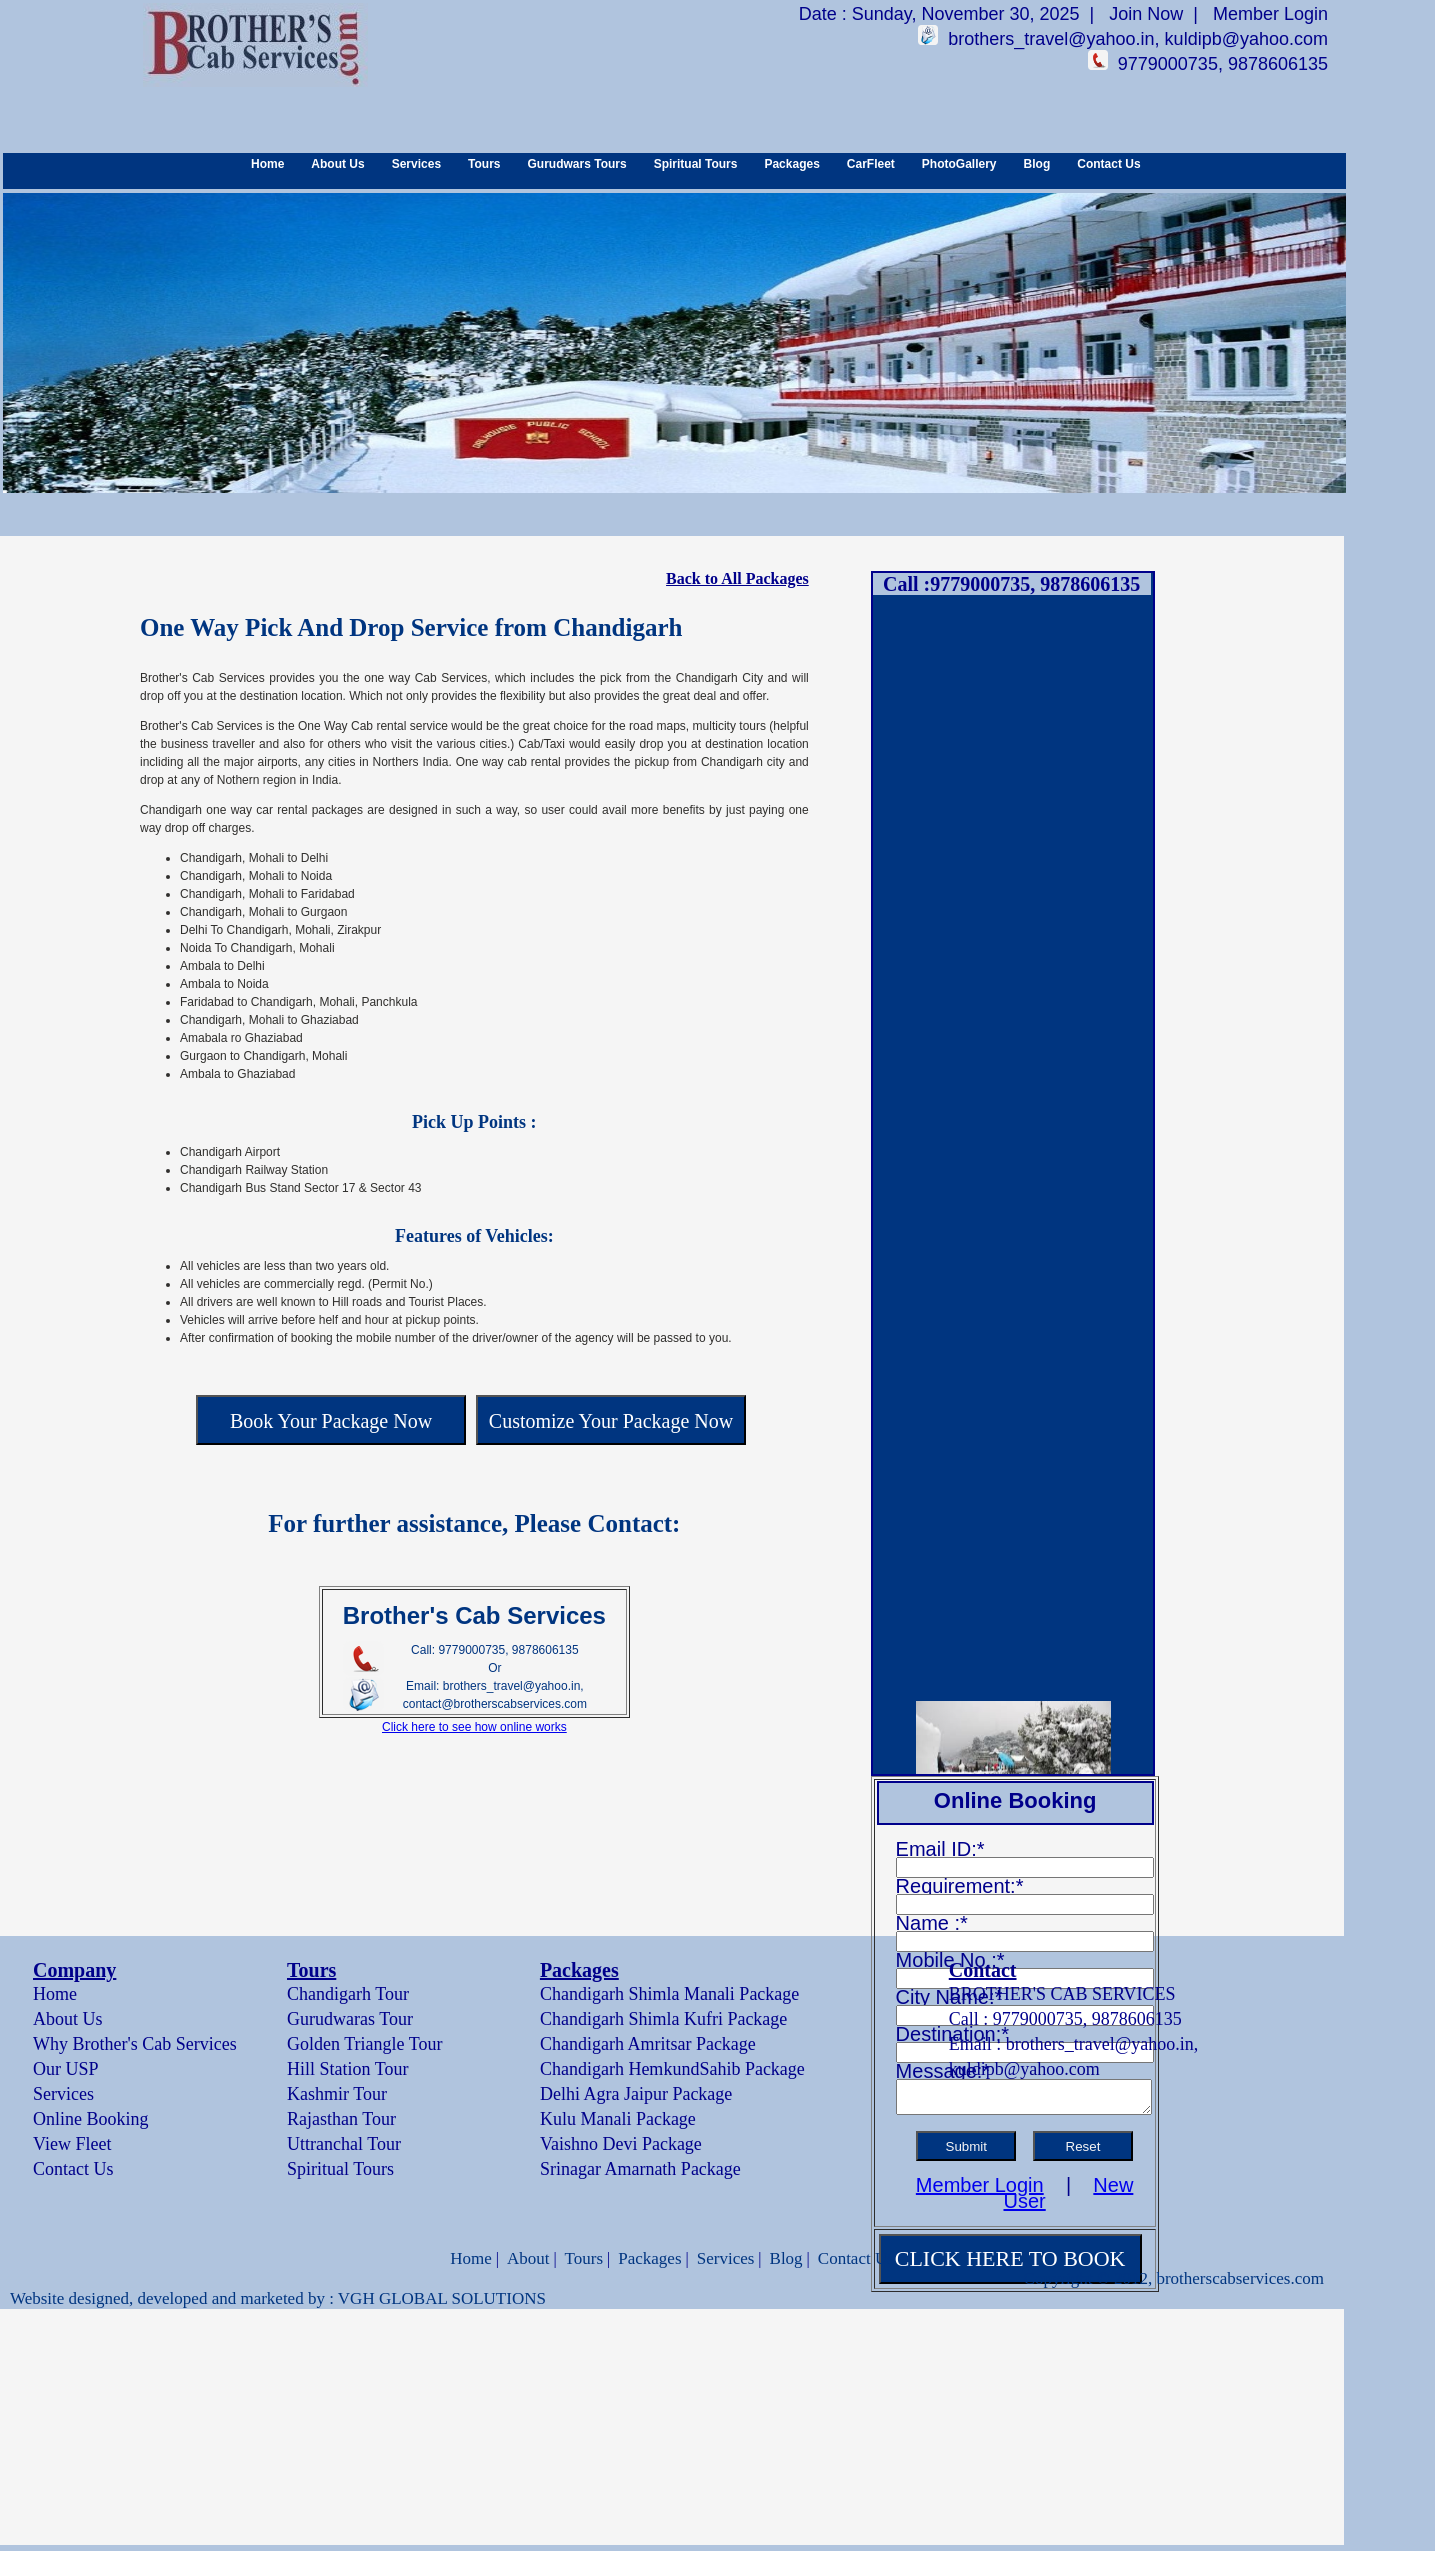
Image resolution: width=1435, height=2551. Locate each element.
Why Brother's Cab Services (135, 2044)
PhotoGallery (959, 164)
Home (267, 164)
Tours (484, 164)
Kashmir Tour (337, 2094)
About (528, 2258)
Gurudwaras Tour (350, 2019)
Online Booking (91, 2119)
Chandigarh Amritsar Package (648, 2044)
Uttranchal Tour (344, 2144)
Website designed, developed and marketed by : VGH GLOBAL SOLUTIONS (278, 2298)
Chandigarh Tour (348, 1994)
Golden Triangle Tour (364, 2044)
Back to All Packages (737, 578)
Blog (1037, 164)
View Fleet (72, 2144)
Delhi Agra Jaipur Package (636, 2094)
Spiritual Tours (696, 164)
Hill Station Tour (347, 2069)
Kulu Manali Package (618, 2119)
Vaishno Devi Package (621, 2144)
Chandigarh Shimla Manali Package (669, 1994)
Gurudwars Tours (577, 164)
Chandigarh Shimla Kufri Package (663, 2019)
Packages (791, 164)
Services (416, 164)
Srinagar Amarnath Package (640, 2169)
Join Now (1146, 14)
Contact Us (1108, 164)
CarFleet (871, 164)
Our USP (66, 2069)
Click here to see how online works (474, 1727)
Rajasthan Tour (341, 2119)
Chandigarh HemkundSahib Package (672, 2069)
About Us (337, 164)
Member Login (1270, 14)
